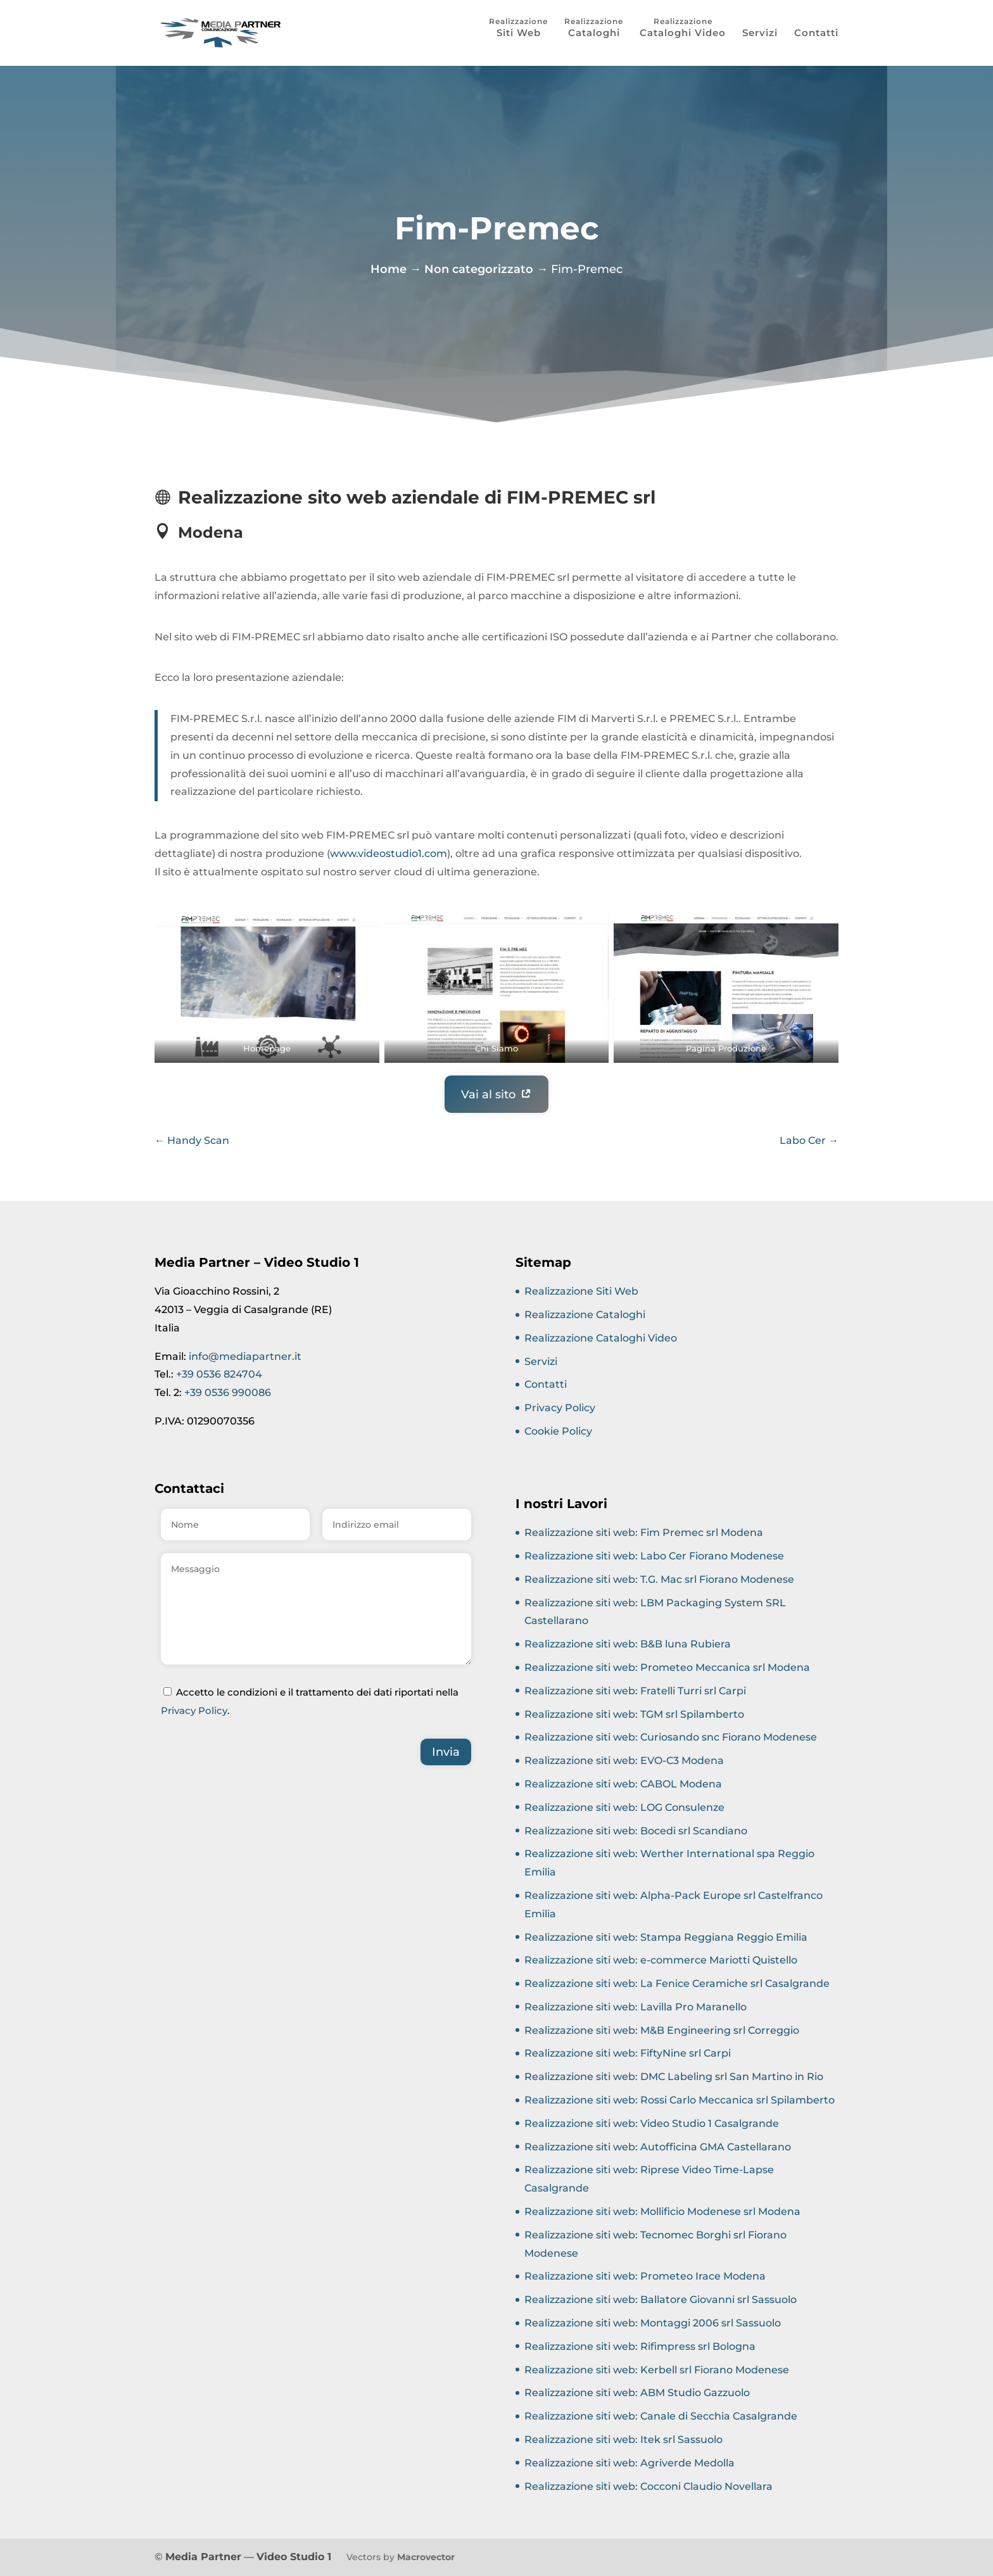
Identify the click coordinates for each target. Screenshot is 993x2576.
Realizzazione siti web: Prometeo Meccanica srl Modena (667, 1667)
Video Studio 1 (293, 2557)
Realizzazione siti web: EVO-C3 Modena (624, 1760)
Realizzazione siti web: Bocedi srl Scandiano (635, 1831)
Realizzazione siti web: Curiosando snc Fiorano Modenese (670, 1737)
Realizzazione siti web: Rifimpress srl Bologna (640, 2346)
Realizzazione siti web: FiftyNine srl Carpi (627, 2053)
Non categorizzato (478, 267)
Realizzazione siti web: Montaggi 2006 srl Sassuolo (652, 2323)
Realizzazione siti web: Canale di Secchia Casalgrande (660, 2416)
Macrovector (426, 2557)
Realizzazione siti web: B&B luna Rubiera (627, 1644)
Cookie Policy (558, 1431)
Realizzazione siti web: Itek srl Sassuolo (623, 2439)
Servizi (760, 34)
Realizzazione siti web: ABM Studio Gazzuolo (637, 2393)
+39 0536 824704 (219, 1374)
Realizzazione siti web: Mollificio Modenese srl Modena (662, 2211)
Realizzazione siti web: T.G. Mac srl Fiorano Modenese (659, 1579)
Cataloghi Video (683, 33)
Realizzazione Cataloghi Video (600, 1338)
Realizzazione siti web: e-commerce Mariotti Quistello (660, 1960)
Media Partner (203, 2557)
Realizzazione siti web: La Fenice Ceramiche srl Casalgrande (677, 1983)
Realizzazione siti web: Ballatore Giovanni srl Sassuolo (660, 2300)
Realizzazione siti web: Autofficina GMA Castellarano (657, 2147)
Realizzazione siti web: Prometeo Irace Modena (645, 2276)
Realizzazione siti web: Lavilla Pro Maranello (635, 2007)
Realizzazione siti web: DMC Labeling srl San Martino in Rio (673, 2077)
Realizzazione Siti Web (581, 1291)
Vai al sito (488, 1094)
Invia (446, 1752)
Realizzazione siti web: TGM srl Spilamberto (634, 1714)
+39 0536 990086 (227, 1392)
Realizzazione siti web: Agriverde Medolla (629, 2463)
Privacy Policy (194, 1710)
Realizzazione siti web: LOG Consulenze (624, 1807)
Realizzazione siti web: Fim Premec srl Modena (643, 1532)
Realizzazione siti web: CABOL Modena (623, 1784)
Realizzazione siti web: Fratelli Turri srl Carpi (635, 1691)
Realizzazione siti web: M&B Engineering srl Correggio (661, 2030)
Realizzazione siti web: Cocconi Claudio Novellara (648, 2486)
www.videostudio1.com (388, 853)
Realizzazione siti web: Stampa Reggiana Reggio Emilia (665, 1937)
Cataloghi (594, 33)
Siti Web (518, 33)
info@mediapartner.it (245, 1356)
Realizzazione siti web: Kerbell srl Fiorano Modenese (656, 2370)
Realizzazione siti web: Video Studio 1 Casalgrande (651, 2123)
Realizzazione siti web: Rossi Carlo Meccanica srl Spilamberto (679, 2100)
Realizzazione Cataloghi (584, 1315)
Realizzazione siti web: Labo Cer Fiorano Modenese (654, 1556)
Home (388, 267)
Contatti (816, 34)
